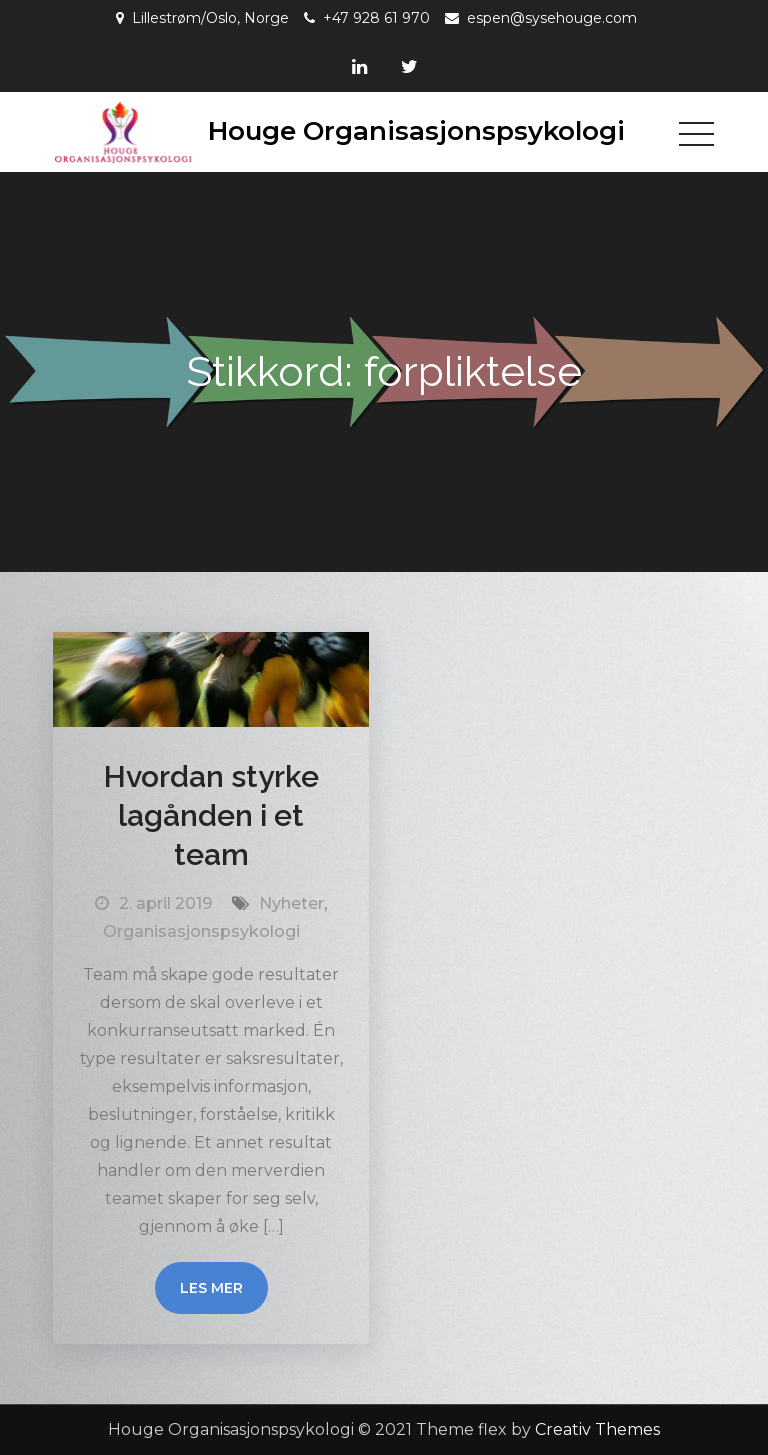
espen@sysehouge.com (552, 18)
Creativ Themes (597, 1429)
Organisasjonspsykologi (201, 931)
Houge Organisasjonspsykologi (416, 131)
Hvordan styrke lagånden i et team (211, 815)
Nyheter (291, 903)
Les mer (211, 1288)
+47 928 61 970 (376, 18)
